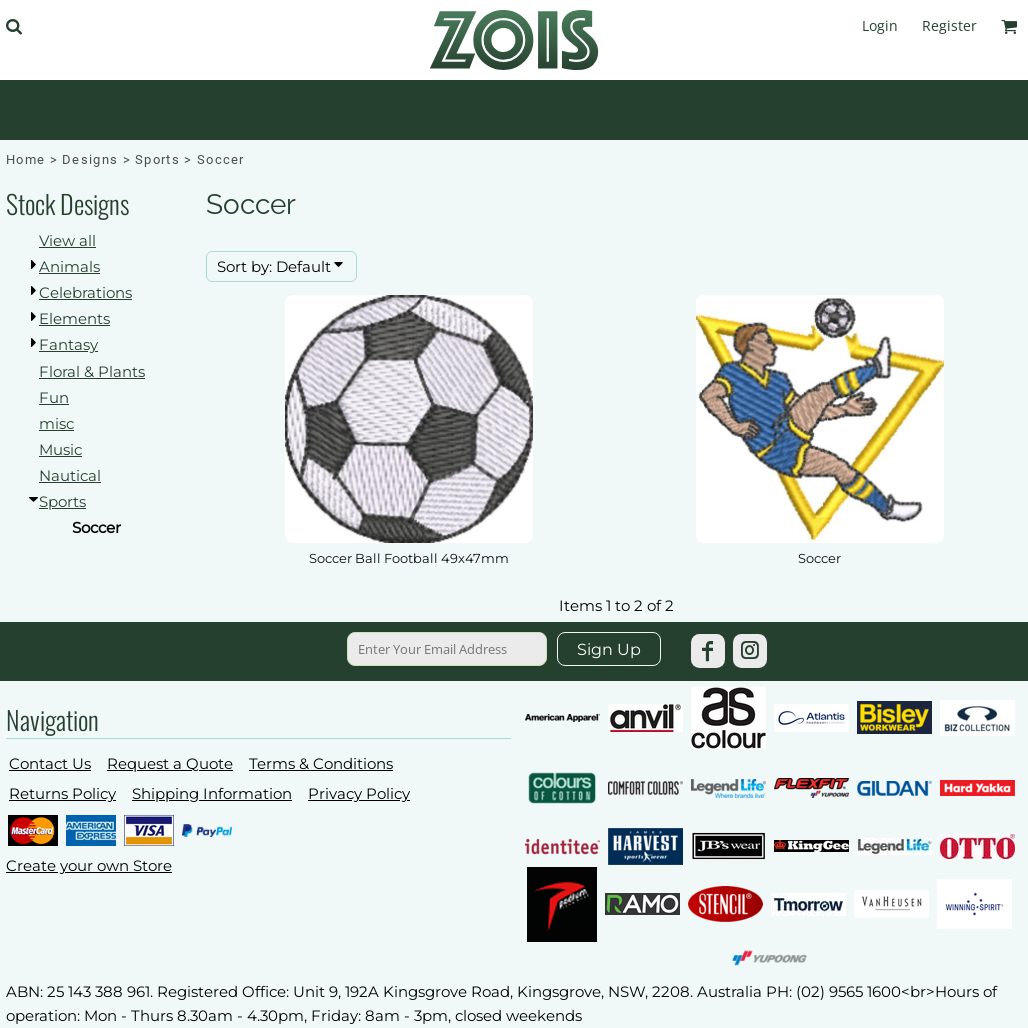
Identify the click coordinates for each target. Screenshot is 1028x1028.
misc (56, 423)
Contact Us (50, 763)
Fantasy (68, 344)
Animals (69, 266)
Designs (90, 159)
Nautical (70, 475)
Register (949, 25)
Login (880, 25)
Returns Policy (62, 793)
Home (25, 159)
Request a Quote (170, 763)
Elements (74, 318)
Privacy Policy (359, 793)
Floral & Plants (92, 371)
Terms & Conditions (321, 763)
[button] (13, 26)
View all (67, 240)
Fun (54, 397)
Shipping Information (212, 793)
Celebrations (85, 292)
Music (60, 449)
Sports (157, 159)
